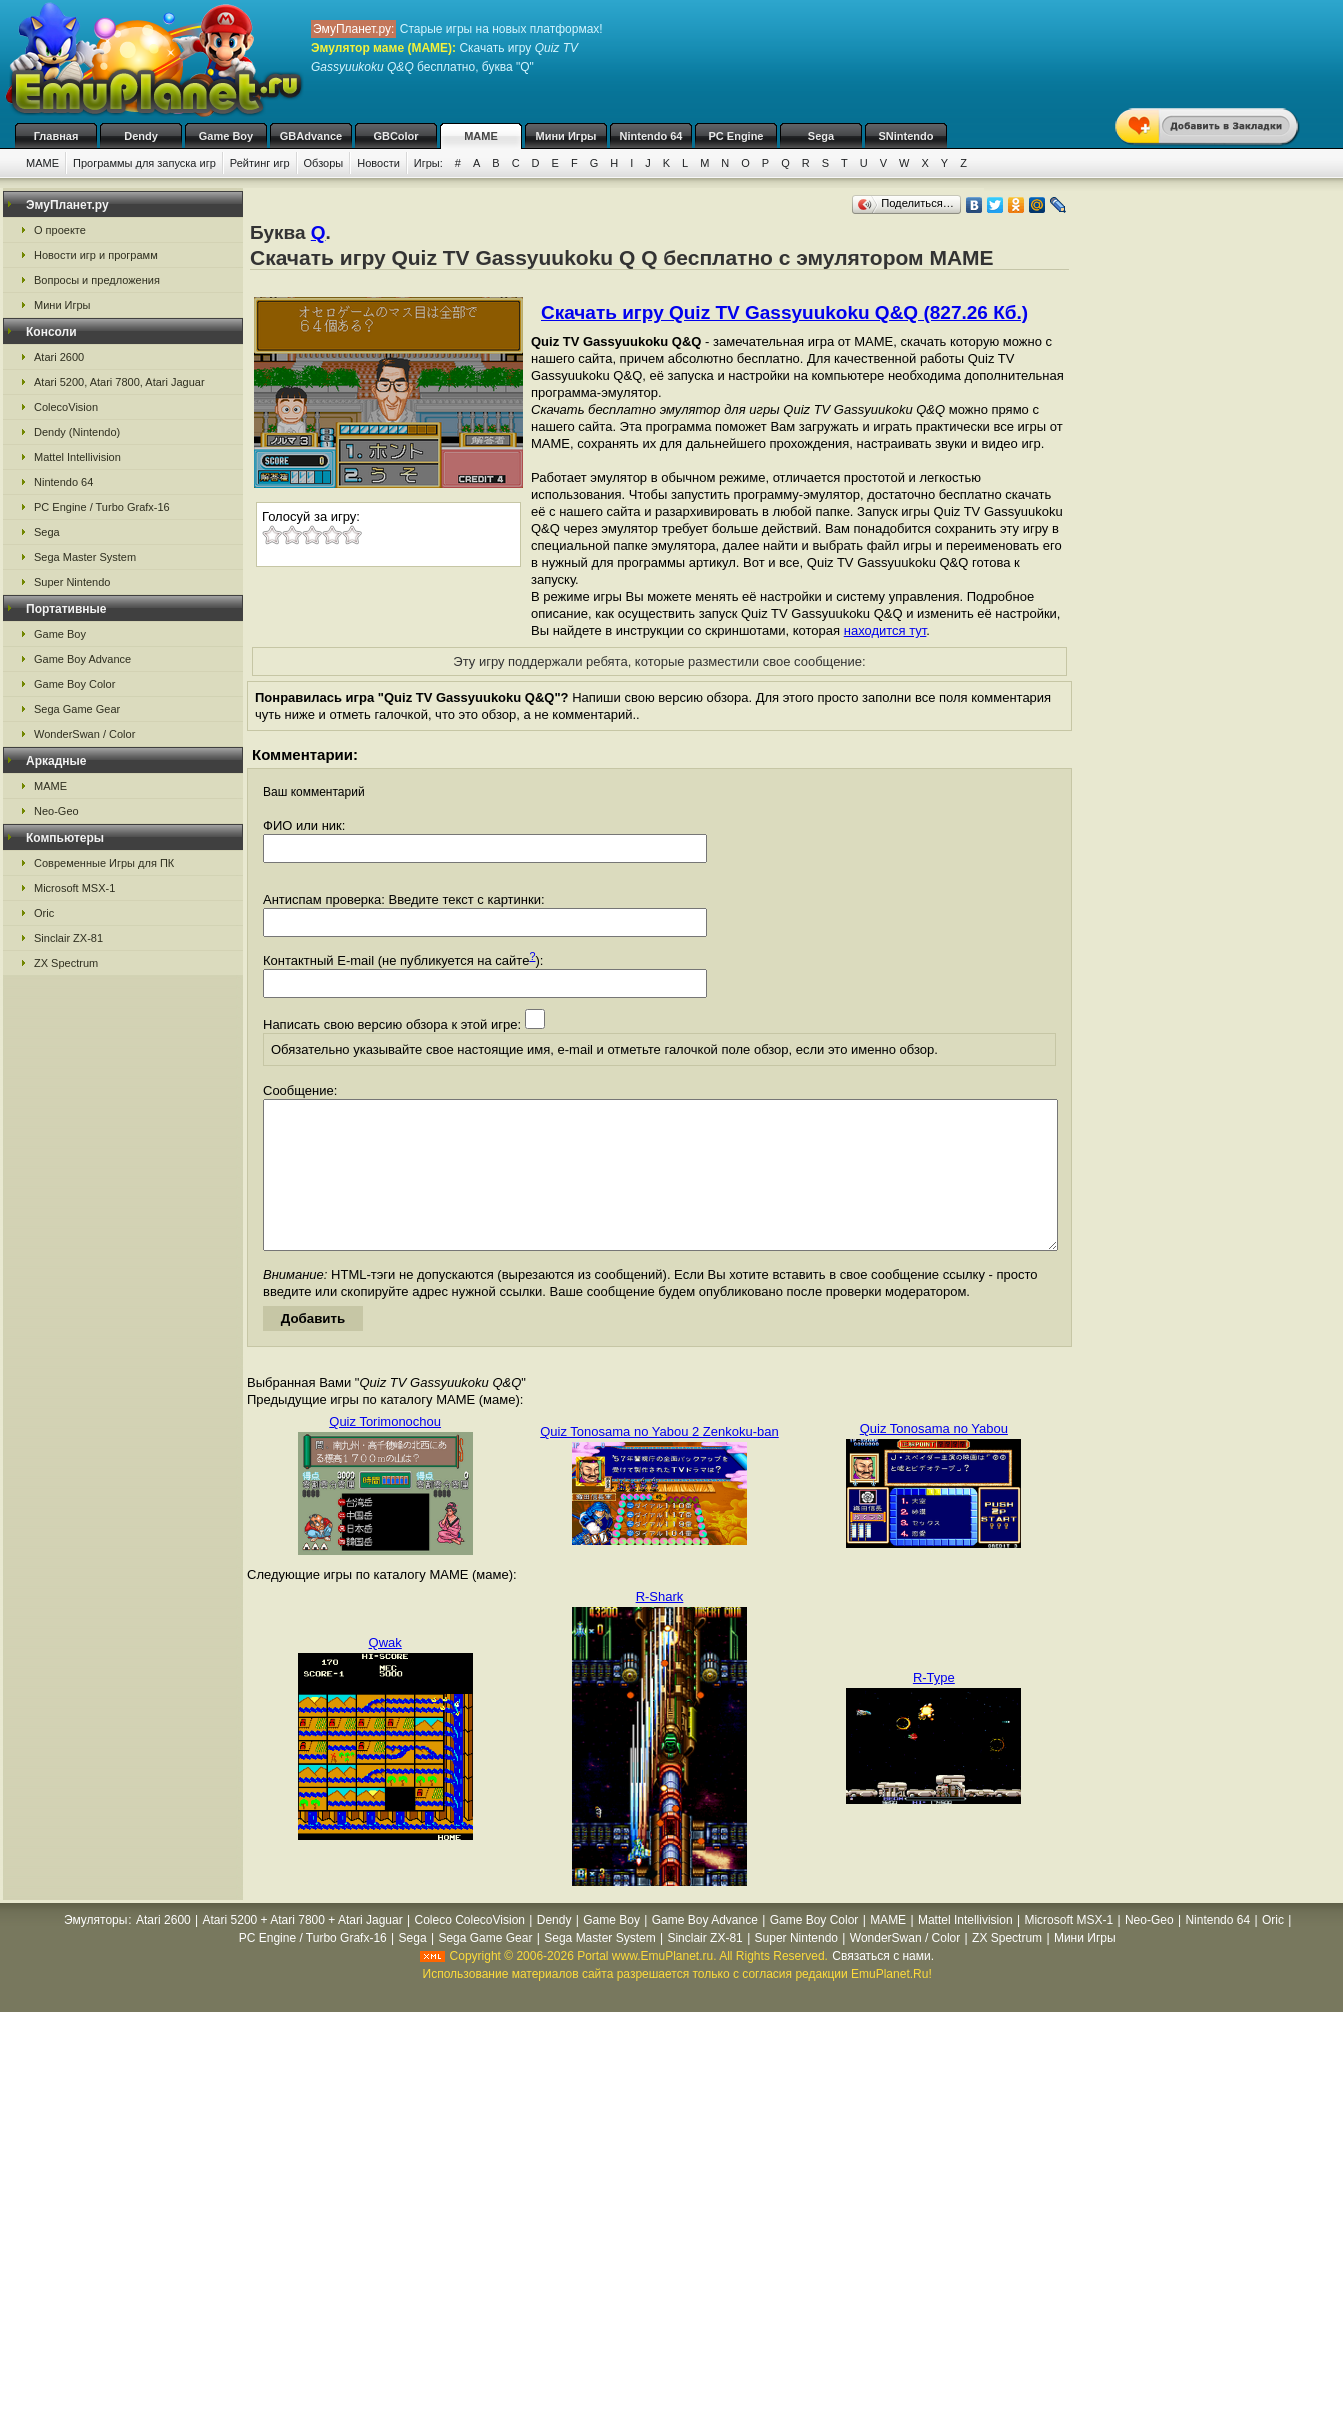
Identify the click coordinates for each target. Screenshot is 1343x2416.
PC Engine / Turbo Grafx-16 (102, 507)
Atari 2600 (59, 357)
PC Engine (735, 136)
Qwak (385, 1672)
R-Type (934, 1707)
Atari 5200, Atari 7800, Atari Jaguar (119, 382)
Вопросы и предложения (97, 280)
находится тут (885, 630)
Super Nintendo (72, 582)
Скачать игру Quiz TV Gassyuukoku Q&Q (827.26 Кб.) (784, 312)
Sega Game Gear (77, 709)
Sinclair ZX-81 (68, 938)
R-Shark (660, 1626)
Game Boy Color (74, 684)
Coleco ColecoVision (469, 1950)
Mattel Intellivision (77, 457)
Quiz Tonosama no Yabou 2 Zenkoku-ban (659, 1461)
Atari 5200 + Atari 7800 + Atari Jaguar (303, 1950)
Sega (821, 136)
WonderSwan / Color (84, 734)
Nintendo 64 (651, 136)
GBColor (395, 136)
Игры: (428, 163)
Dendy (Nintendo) (77, 432)
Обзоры (324, 163)
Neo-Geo (56, 811)
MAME (481, 136)
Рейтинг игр (260, 163)
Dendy (141, 136)
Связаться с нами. (883, 1986)
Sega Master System (85, 557)
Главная (56, 136)
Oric (44, 913)
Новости (378, 163)
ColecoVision (66, 407)
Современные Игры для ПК (104, 863)
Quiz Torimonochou (385, 1451)
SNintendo (906, 136)
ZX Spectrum (66, 963)
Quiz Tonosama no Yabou (934, 1458)
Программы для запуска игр (144, 163)
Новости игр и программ (96, 255)
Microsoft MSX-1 (74, 888)
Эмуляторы (95, 1950)
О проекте (60, 230)
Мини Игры (566, 136)
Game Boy (226, 136)
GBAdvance (311, 136)
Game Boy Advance (82, 659)
